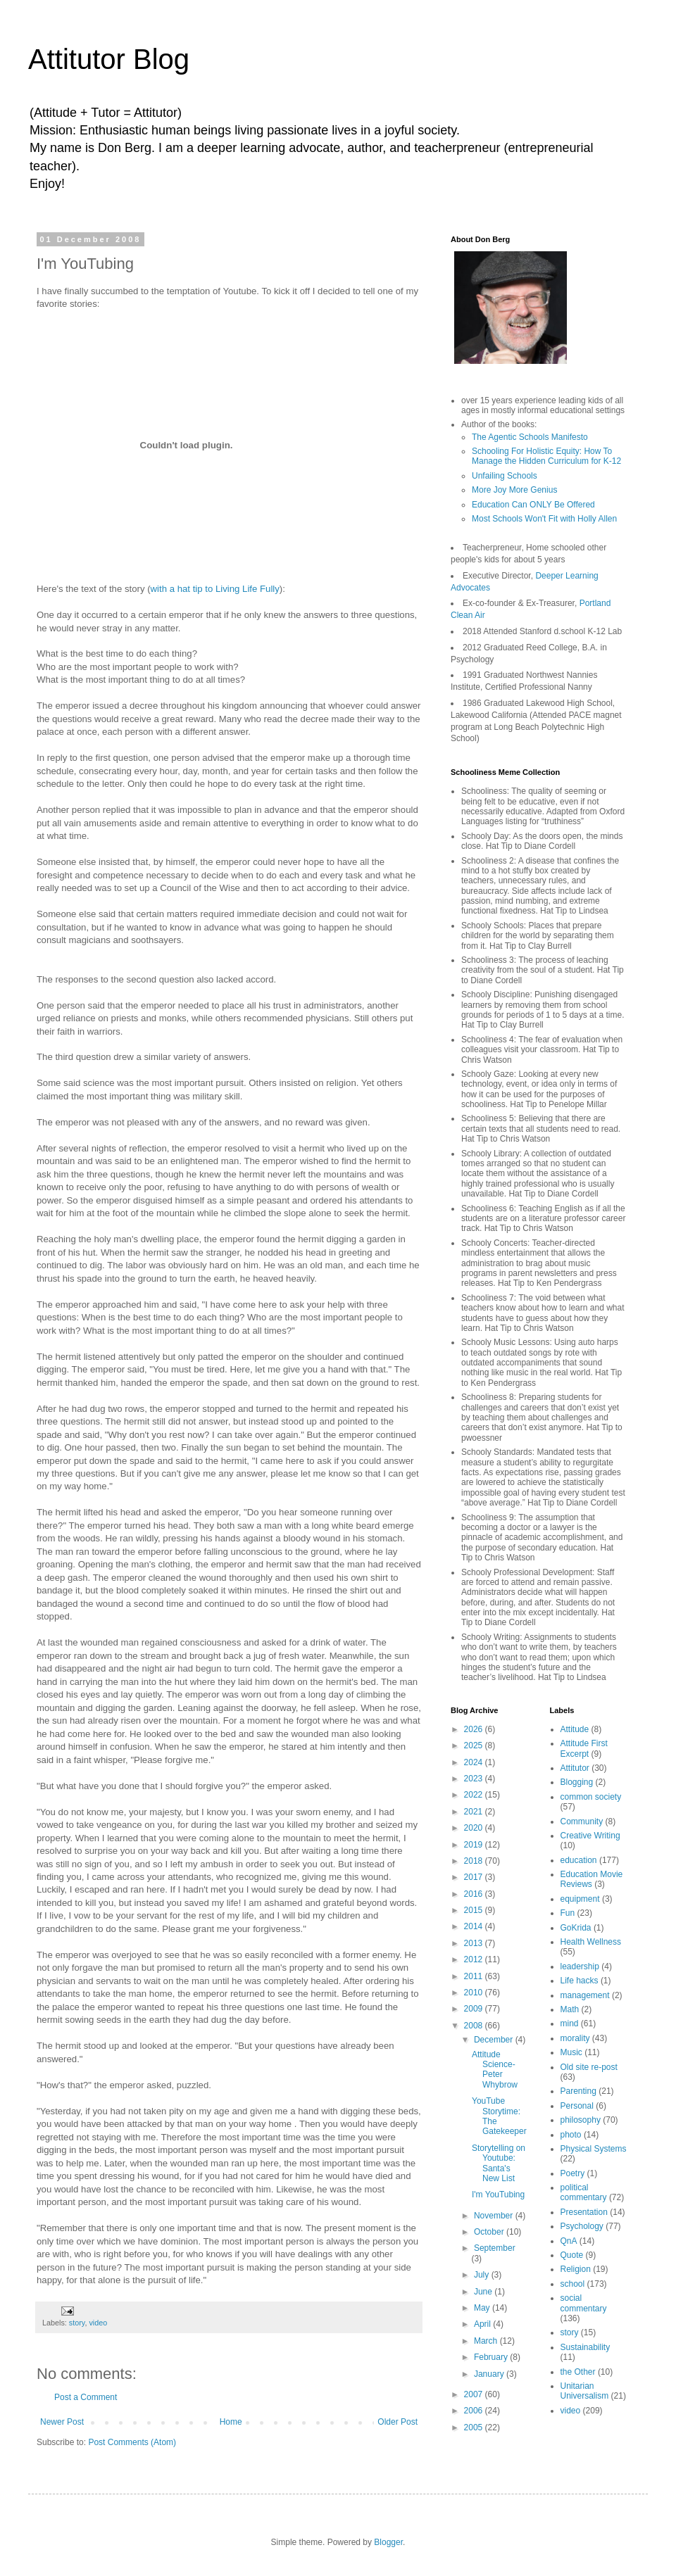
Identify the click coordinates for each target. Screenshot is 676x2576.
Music (571, 2052)
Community (582, 1821)
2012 (474, 1959)
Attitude (575, 1729)
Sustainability (586, 2347)
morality (575, 2038)
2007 (474, 2394)
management (585, 1995)
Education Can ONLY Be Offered (533, 505)
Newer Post (62, 2422)
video (98, 2322)
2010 (474, 1992)
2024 (474, 1762)
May (483, 2308)
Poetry (573, 2173)
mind (570, 2023)
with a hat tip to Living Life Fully (215, 588)
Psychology (582, 2226)
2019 (474, 1845)
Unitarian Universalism (585, 2391)
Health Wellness (591, 1942)
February (492, 2357)
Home (231, 2422)
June (484, 2292)
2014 (474, 1926)
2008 (474, 2026)
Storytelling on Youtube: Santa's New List (498, 2163)
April (483, 2324)
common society (591, 1797)
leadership (580, 1966)
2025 (474, 1745)
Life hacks (580, 1980)
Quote (572, 2255)
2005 (474, 2427)
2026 (474, 1729)
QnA (569, 2241)
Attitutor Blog (108, 59)
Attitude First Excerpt (584, 1748)
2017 (474, 1877)
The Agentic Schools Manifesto (530, 437)
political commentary (584, 2192)
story (77, 2322)
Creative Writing (590, 1836)
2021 (474, 1812)
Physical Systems (594, 2149)
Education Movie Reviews (592, 1879)
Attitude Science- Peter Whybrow (495, 2070)
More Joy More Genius (514, 490)
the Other (578, 2372)
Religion (576, 2269)
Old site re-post (589, 2067)
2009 (474, 2009)
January (490, 2374)
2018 (474, 1861)
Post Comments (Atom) (132, 2442)
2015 (474, 1910)
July (483, 2275)
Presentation (584, 2212)
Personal (577, 2106)
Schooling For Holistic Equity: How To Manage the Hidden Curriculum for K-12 (546, 456)
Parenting (578, 2091)
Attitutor (575, 1768)
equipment (580, 1899)
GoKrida (576, 1928)
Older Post (397, 2422)
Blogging (577, 1782)
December (494, 2040)
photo (571, 2135)
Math (570, 2009)
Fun (568, 1913)
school (573, 2284)
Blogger (388, 2542)
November (494, 2216)
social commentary (584, 2303)
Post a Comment (85, 2397)
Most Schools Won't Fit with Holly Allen (544, 519)
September (494, 2248)
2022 (474, 1795)
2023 (474, 1778)
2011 (474, 1976)
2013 (474, 1943)
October (490, 2232)
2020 (474, 1828)
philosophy (581, 2120)
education (579, 1860)
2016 (474, 1894)
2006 (474, 2411)
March (487, 2341)
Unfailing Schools (504, 476)
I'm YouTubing (498, 2194)
